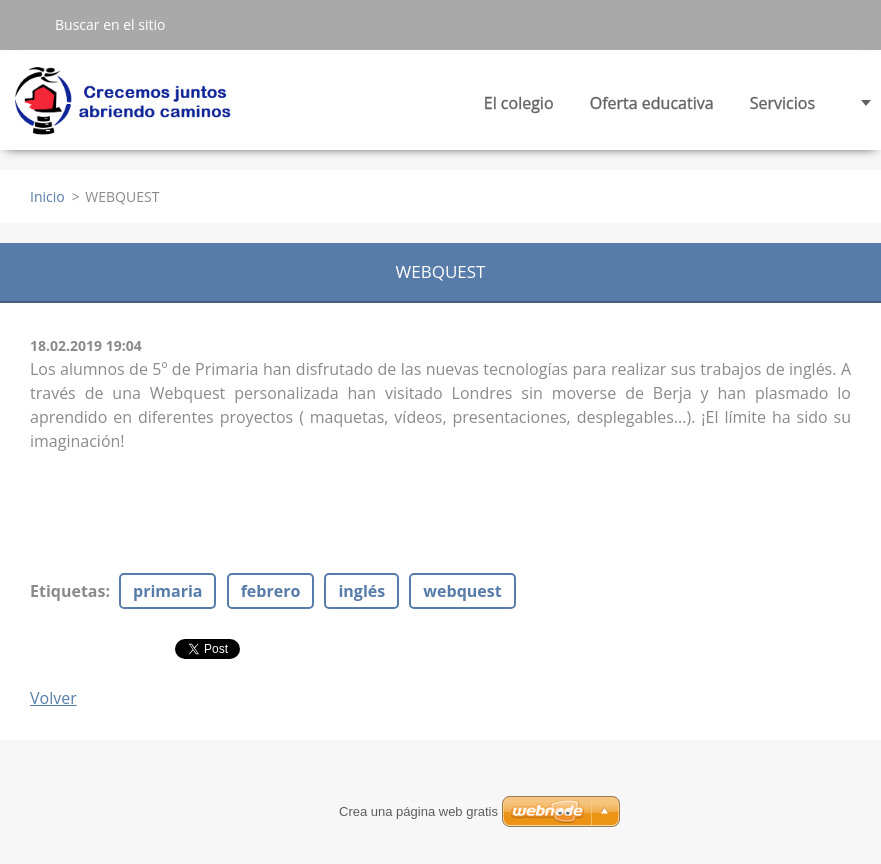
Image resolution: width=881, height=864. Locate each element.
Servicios (782, 108)
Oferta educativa (652, 108)
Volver (53, 698)
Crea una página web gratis (418, 811)
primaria (167, 591)
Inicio (47, 196)
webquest (462, 591)
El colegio (519, 108)
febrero (271, 591)
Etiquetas (67, 591)
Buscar (27, 24)
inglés (361, 591)
